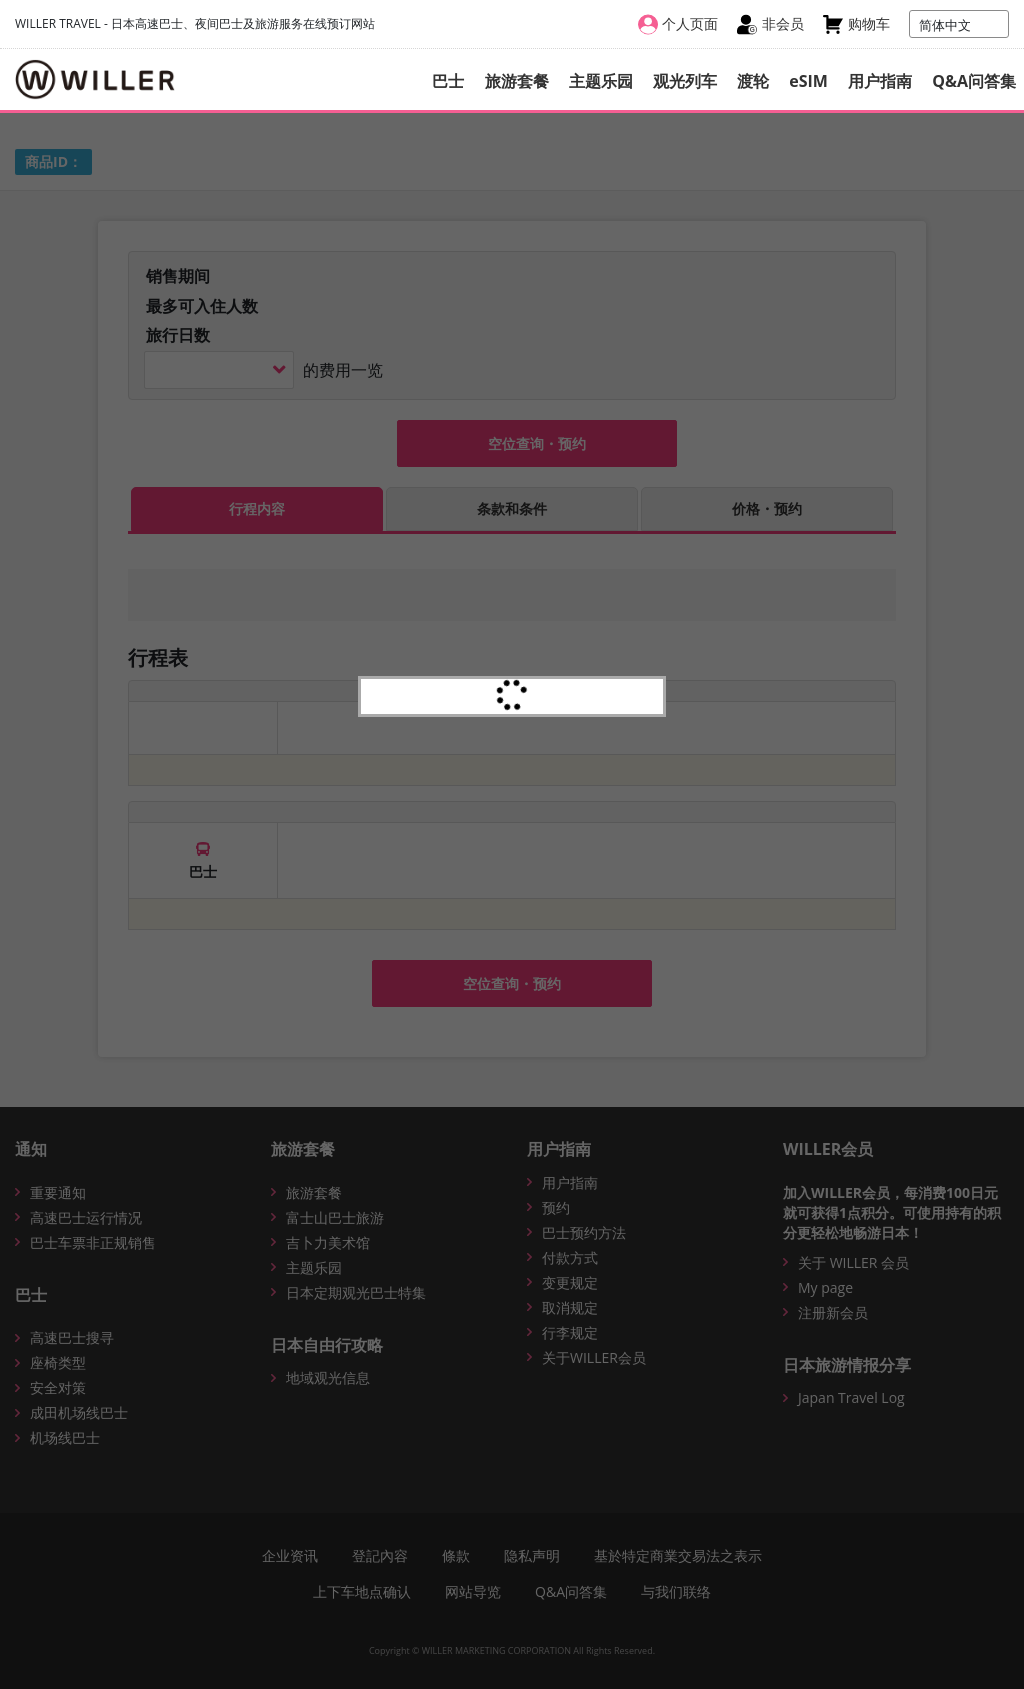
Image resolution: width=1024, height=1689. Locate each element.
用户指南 (880, 81)
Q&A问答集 (974, 81)
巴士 (448, 81)
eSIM (808, 81)
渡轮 (753, 81)
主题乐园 (601, 81)
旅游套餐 (517, 81)
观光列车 (685, 81)
